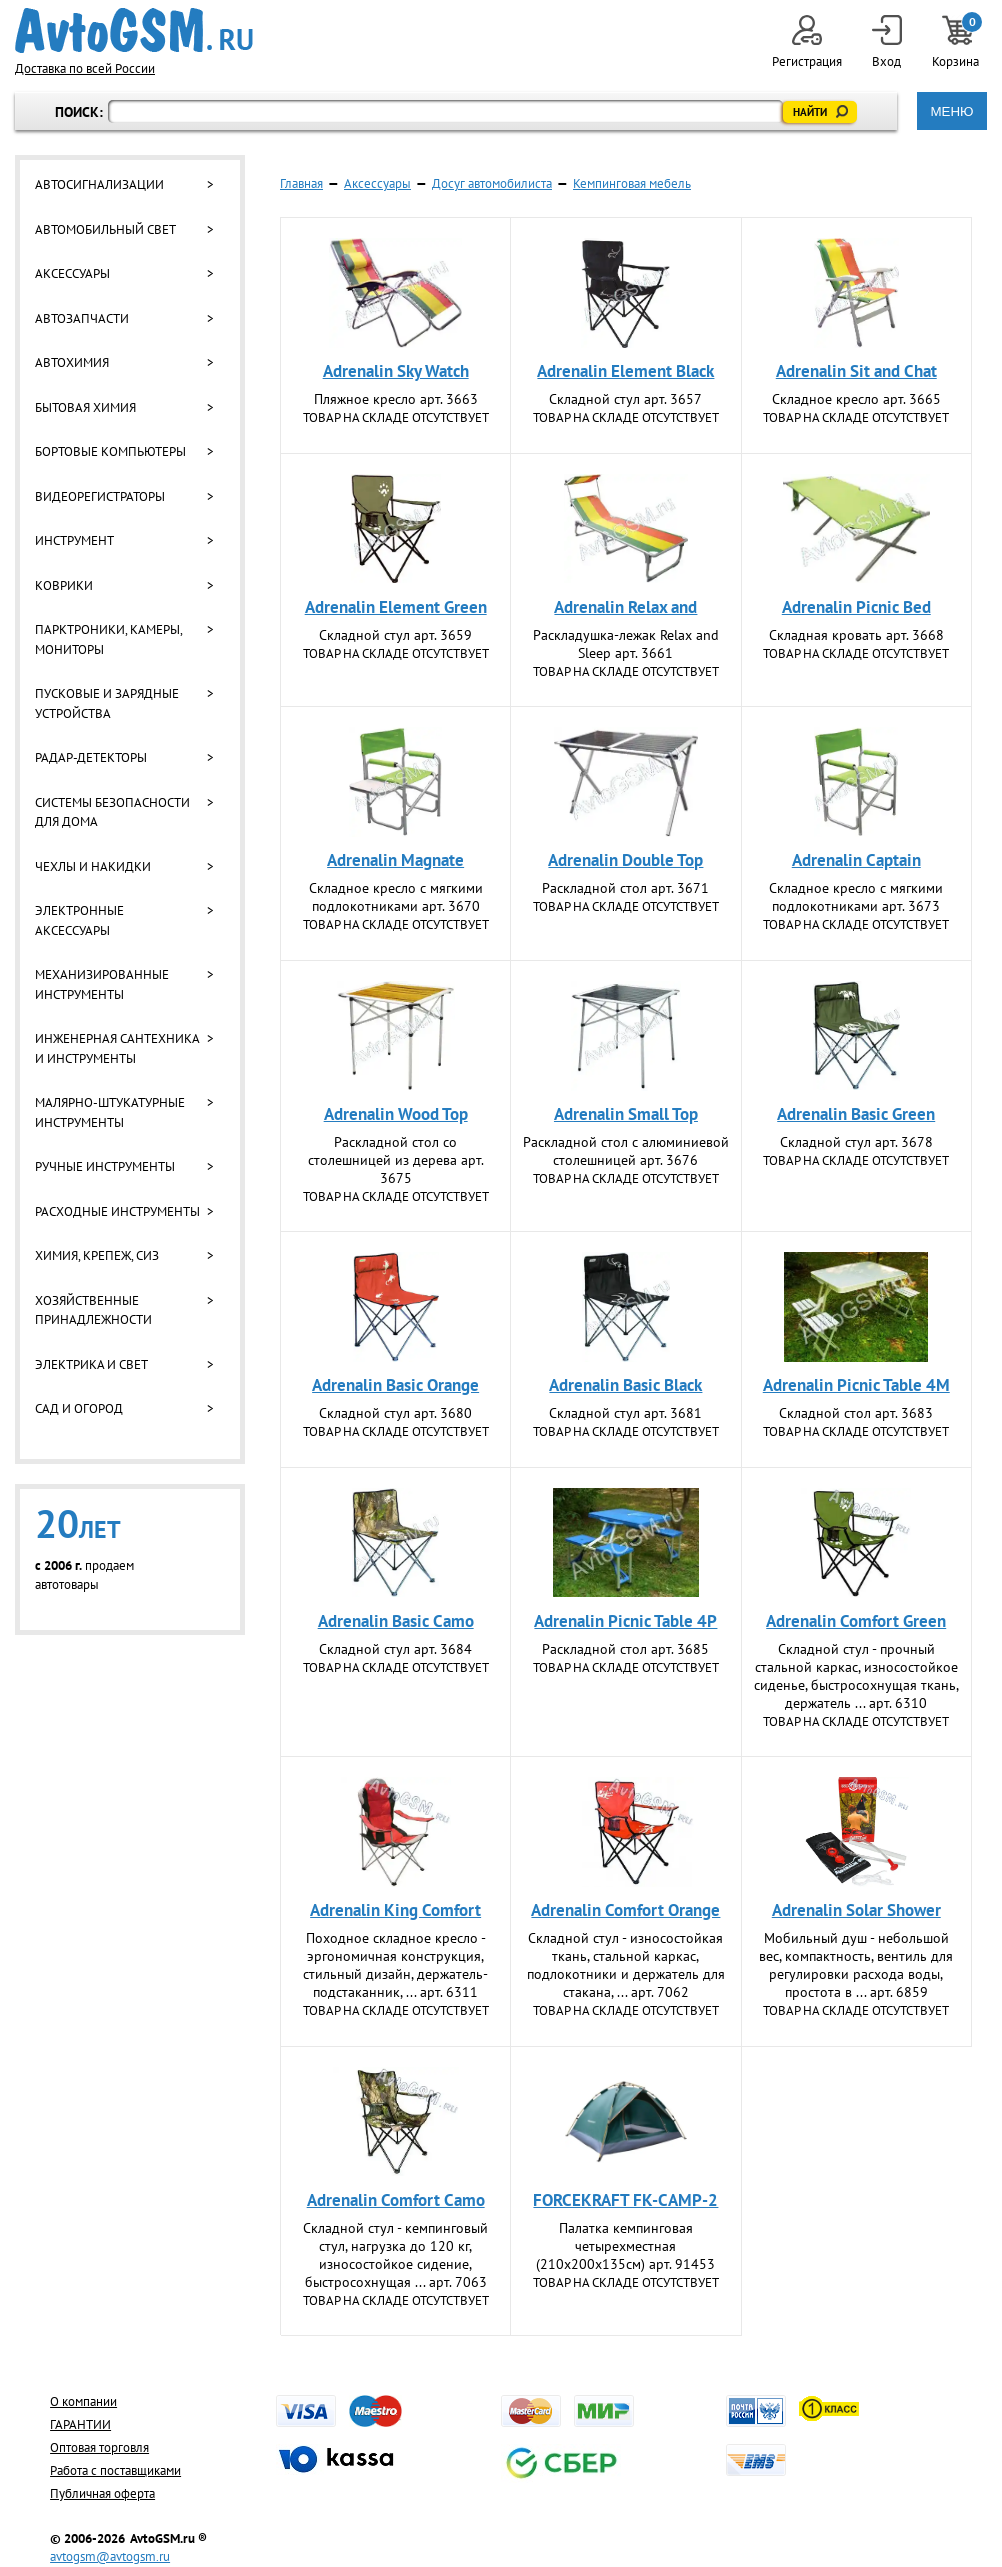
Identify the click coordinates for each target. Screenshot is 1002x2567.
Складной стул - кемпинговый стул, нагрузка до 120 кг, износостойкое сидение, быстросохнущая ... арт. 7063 (395, 2255)
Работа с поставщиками (115, 2470)
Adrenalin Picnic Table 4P (625, 1621)
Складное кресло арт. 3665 (856, 399)
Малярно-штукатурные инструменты (110, 1112)
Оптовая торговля (99, 2447)
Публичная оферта (102, 2493)
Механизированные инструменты (102, 984)
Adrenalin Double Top (625, 860)
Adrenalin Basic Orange (395, 1385)
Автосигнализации (99, 184)
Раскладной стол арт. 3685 (625, 1649)
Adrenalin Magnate (395, 860)
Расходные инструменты (117, 1211)
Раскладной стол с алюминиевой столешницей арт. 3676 (626, 1151)
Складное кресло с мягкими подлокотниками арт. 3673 (856, 897)
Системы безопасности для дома (112, 812)
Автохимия (72, 362)
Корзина (957, 42)
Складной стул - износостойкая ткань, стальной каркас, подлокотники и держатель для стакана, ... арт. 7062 (626, 1965)
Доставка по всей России (85, 68)
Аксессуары (72, 273)
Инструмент (74, 540)
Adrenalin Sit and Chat (856, 371)
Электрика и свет (91, 1364)
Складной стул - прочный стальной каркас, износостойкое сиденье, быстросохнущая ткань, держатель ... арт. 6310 (856, 1676)
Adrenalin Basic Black (625, 1385)
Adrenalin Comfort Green (856, 1621)
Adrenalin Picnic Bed (856, 607)
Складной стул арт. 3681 (625, 1413)
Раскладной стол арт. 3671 (625, 888)
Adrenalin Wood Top (396, 1114)
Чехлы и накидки (93, 866)
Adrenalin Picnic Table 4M (856, 1385)
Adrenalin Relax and (625, 607)
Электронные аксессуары (79, 920)
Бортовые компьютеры (110, 451)
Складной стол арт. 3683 (856, 1413)
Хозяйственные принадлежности (93, 1310)
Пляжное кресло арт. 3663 (396, 399)
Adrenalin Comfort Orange (625, 1910)
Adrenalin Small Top (626, 1114)
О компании (83, 2401)
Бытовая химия (85, 407)
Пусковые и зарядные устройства (107, 703)
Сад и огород (79, 1408)
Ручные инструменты (105, 1166)
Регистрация (807, 42)
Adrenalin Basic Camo (396, 1621)
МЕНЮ (951, 111)
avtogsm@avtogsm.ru (110, 2556)
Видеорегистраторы (100, 496)
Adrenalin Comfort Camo (396, 2200)
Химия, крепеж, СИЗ (97, 1255)
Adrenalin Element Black (625, 371)
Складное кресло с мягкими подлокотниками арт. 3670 (396, 897)
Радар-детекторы (91, 757)
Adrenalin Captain (856, 860)
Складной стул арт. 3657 (625, 399)
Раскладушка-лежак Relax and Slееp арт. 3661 (626, 644)
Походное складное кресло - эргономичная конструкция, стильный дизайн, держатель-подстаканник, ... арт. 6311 (395, 1965)
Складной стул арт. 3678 (856, 1142)
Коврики (64, 585)
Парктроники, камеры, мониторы (108, 639)
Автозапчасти (82, 318)
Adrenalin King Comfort (395, 1910)
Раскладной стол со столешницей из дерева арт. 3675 (396, 1160)
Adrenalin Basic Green (856, 1114)
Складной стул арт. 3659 (395, 635)
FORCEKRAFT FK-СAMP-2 (625, 2200)
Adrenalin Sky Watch (396, 371)
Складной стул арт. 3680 (395, 1413)
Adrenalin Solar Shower (856, 1910)
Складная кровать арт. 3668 (856, 635)
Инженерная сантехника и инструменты (117, 1048)
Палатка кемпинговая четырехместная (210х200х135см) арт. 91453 (625, 2246)
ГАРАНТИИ (80, 2424)
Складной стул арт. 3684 (395, 1649)
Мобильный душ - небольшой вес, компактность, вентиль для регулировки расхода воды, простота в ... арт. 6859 (856, 1965)
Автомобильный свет (105, 229)
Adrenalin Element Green (396, 607)
